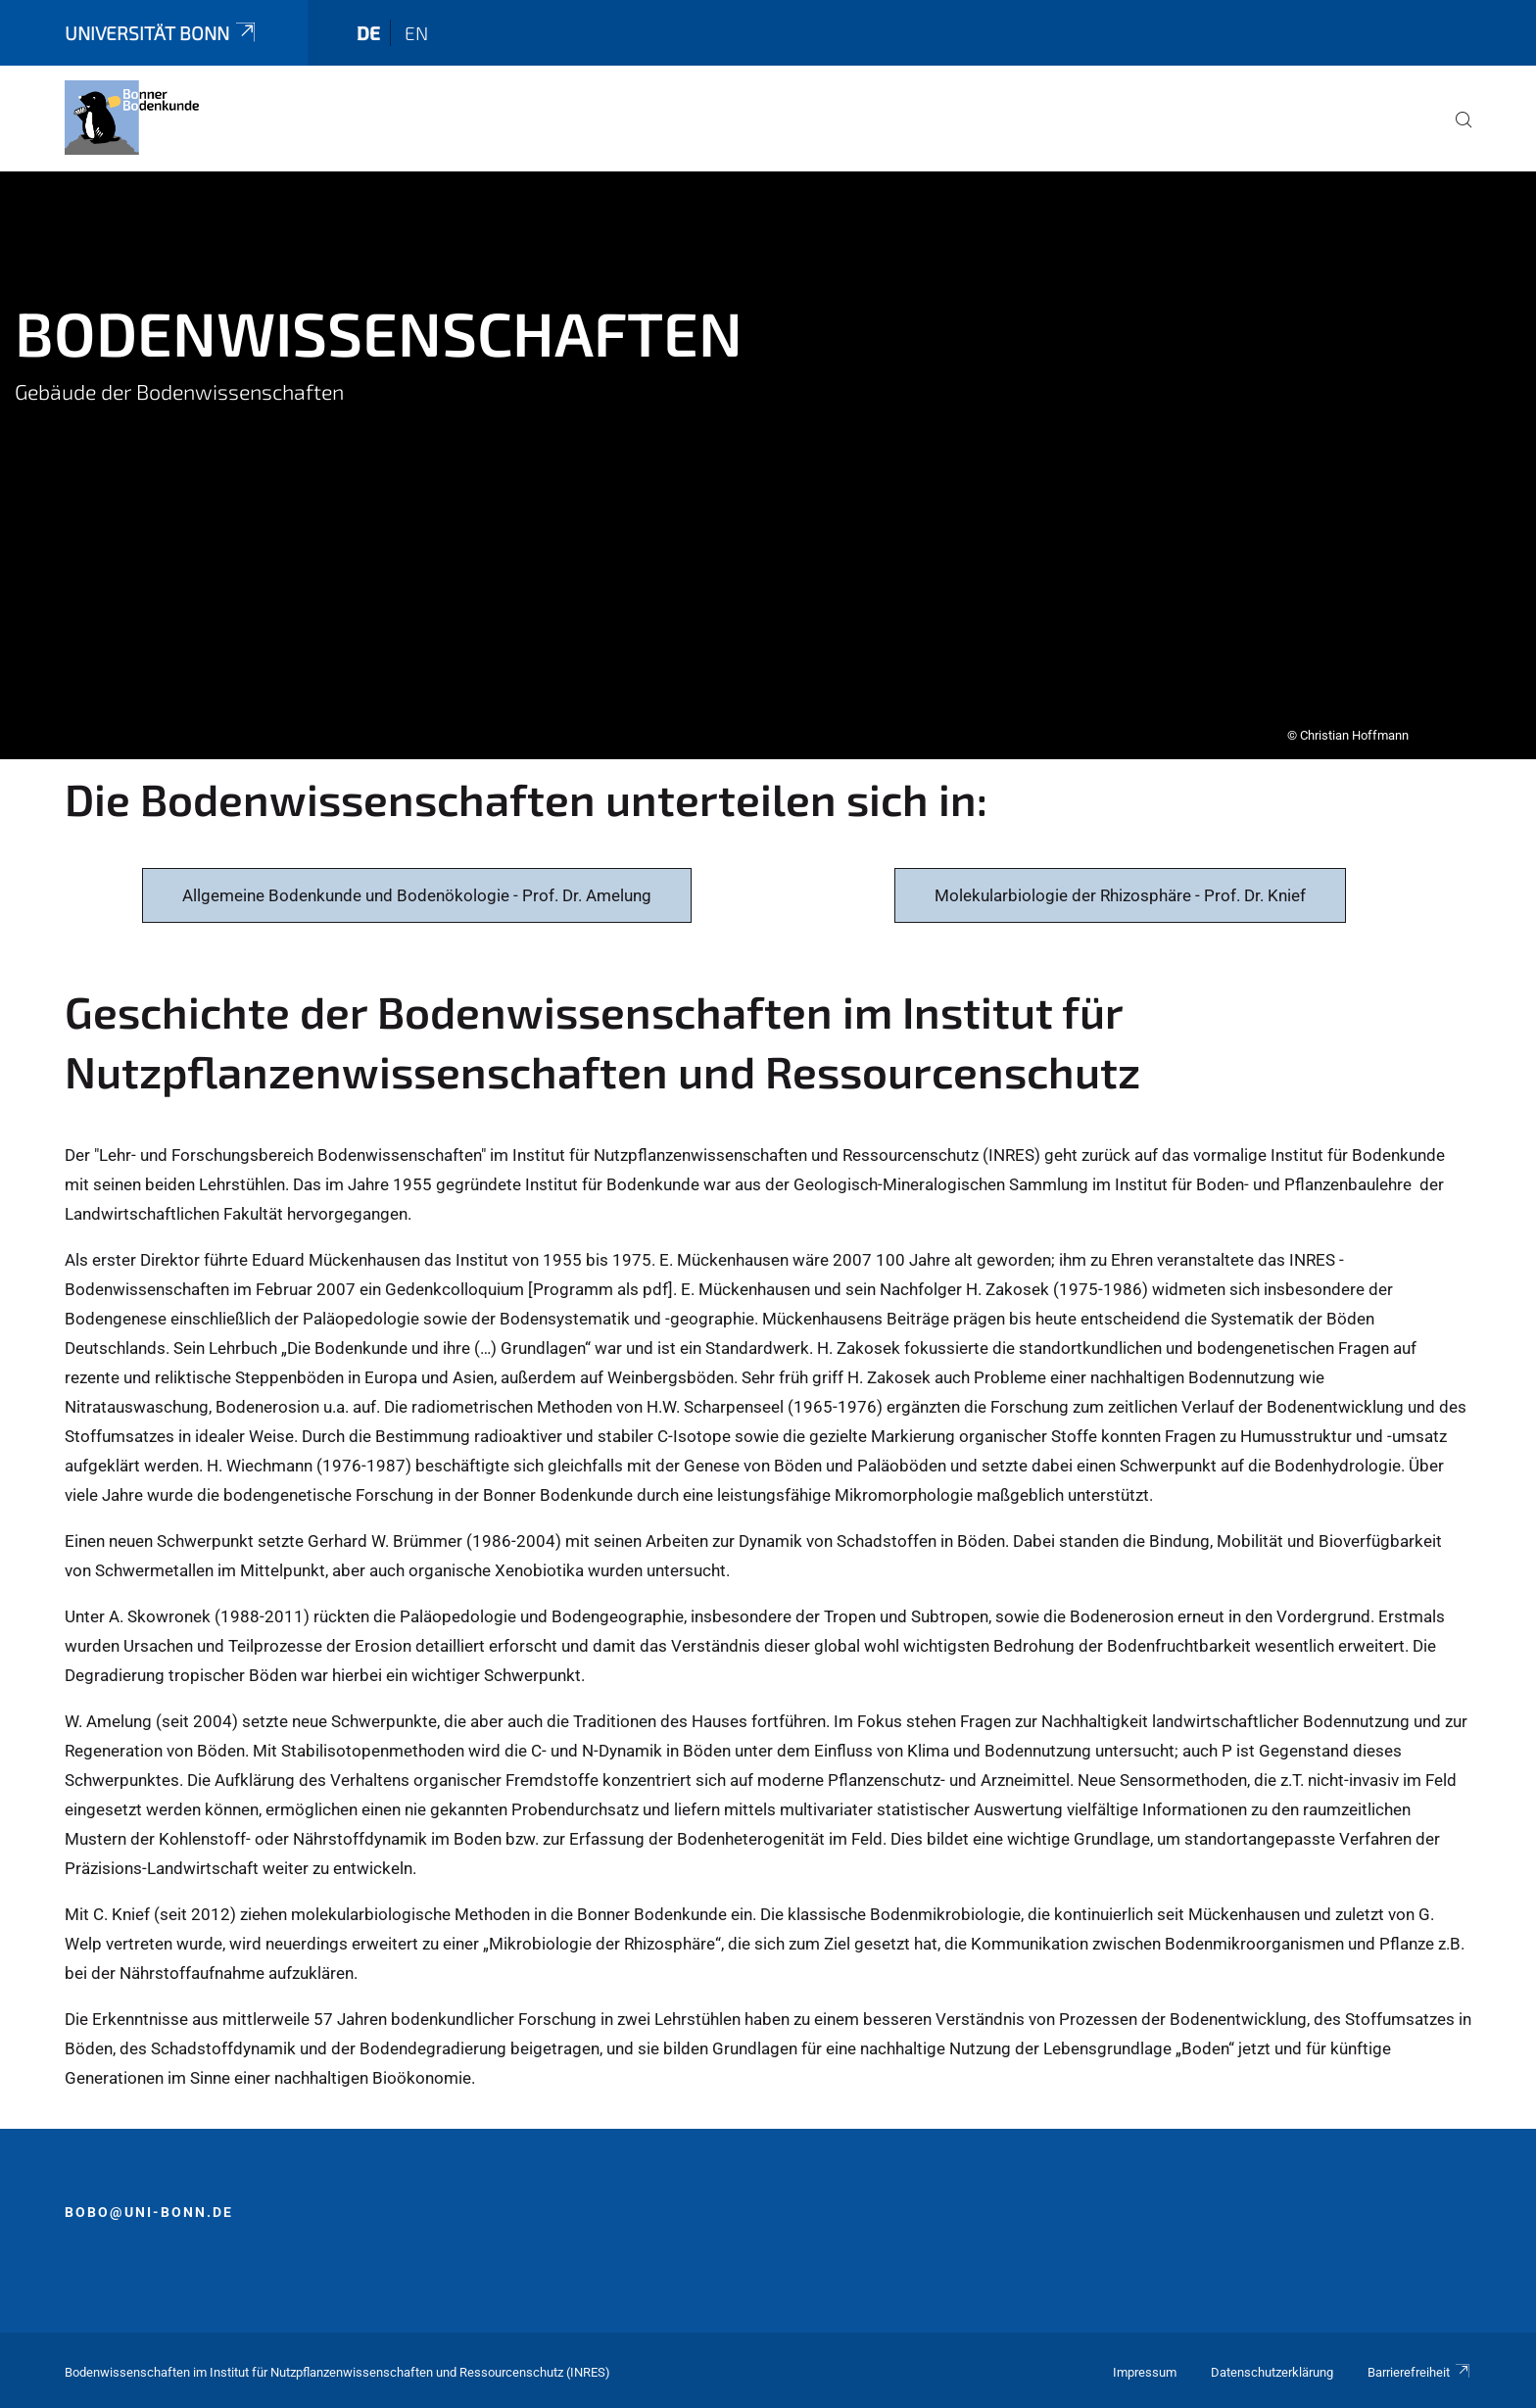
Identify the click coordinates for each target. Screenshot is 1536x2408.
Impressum (1144, 2372)
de (368, 33)
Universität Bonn (162, 33)
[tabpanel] (768, 465)
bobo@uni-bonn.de (149, 2212)
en (416, 33)
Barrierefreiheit (1419, 2372)
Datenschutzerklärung (1272, 2372)
